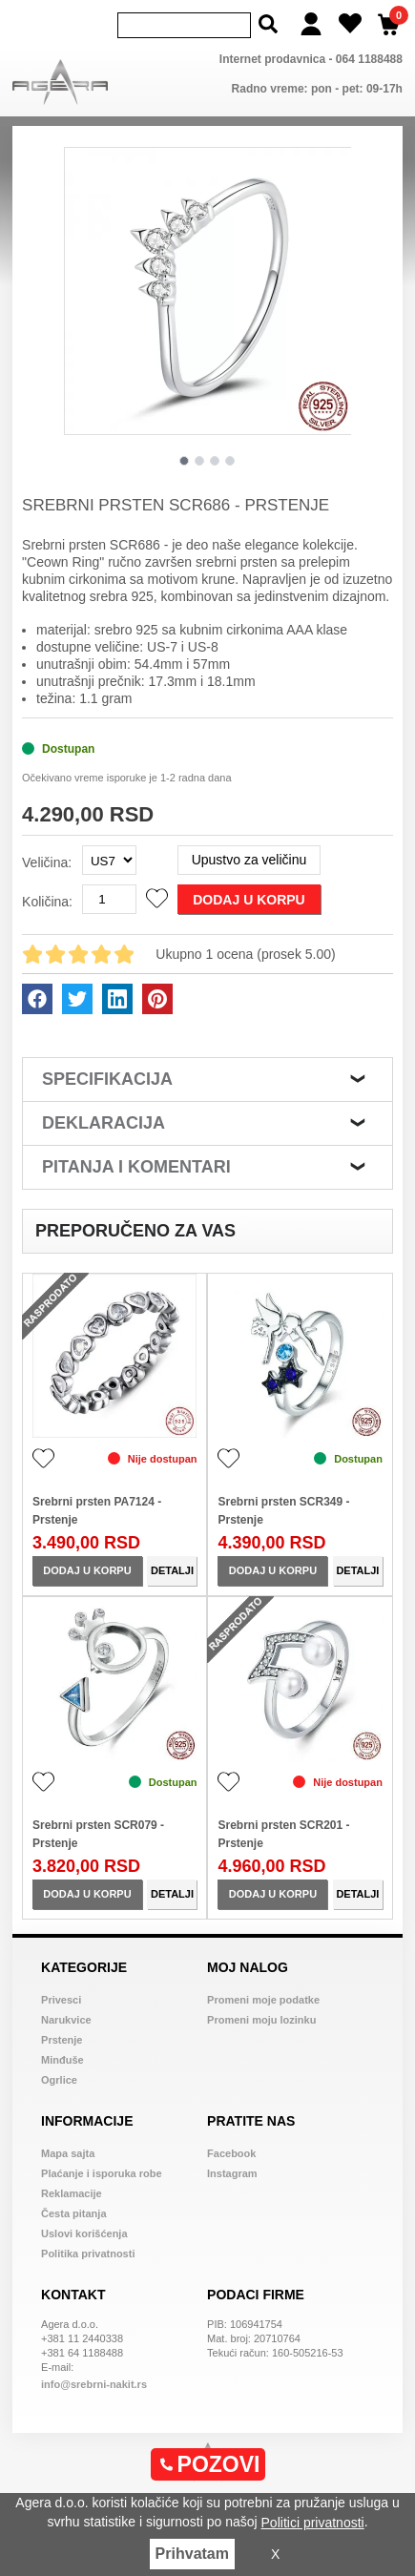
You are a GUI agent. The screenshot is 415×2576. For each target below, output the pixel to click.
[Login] (311, 23)
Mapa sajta (67, 2153)
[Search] (184, 25)
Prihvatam (192, 2553)
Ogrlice (59, 2080)
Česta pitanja (73, 2213)
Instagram (232, 2173)
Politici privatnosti (312, 2522)
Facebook (231, 2153)
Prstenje (61, 2040)
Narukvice (66, 2019)
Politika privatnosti (88, 2253)
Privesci (61, 1999)
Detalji (172, 1570)
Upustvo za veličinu (249, 859)
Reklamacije (71, 2193)
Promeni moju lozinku (261, 2019)
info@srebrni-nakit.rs (94, 2384)
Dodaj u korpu (248, 899)
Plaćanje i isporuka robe (101, 2173)
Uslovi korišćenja (84, 2233)
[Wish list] (350, 23)
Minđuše (62, 2060)
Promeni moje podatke (263, 1999)
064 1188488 (369, 59)
